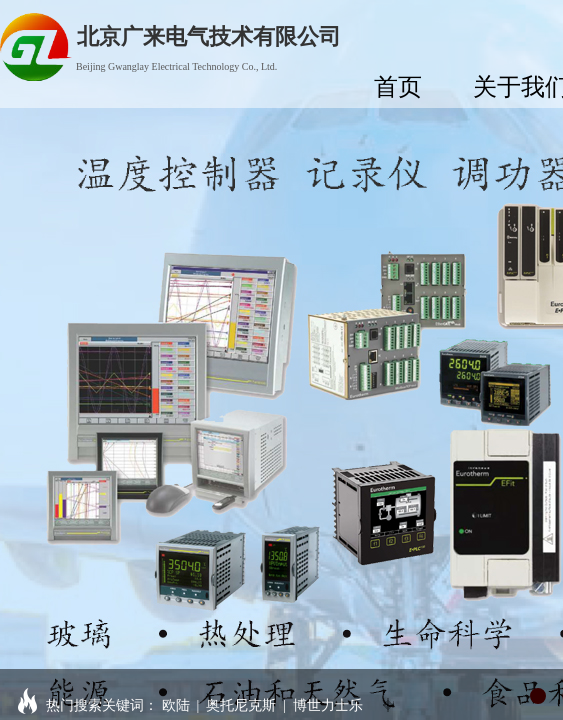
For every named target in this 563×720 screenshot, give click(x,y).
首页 (398, 86)
